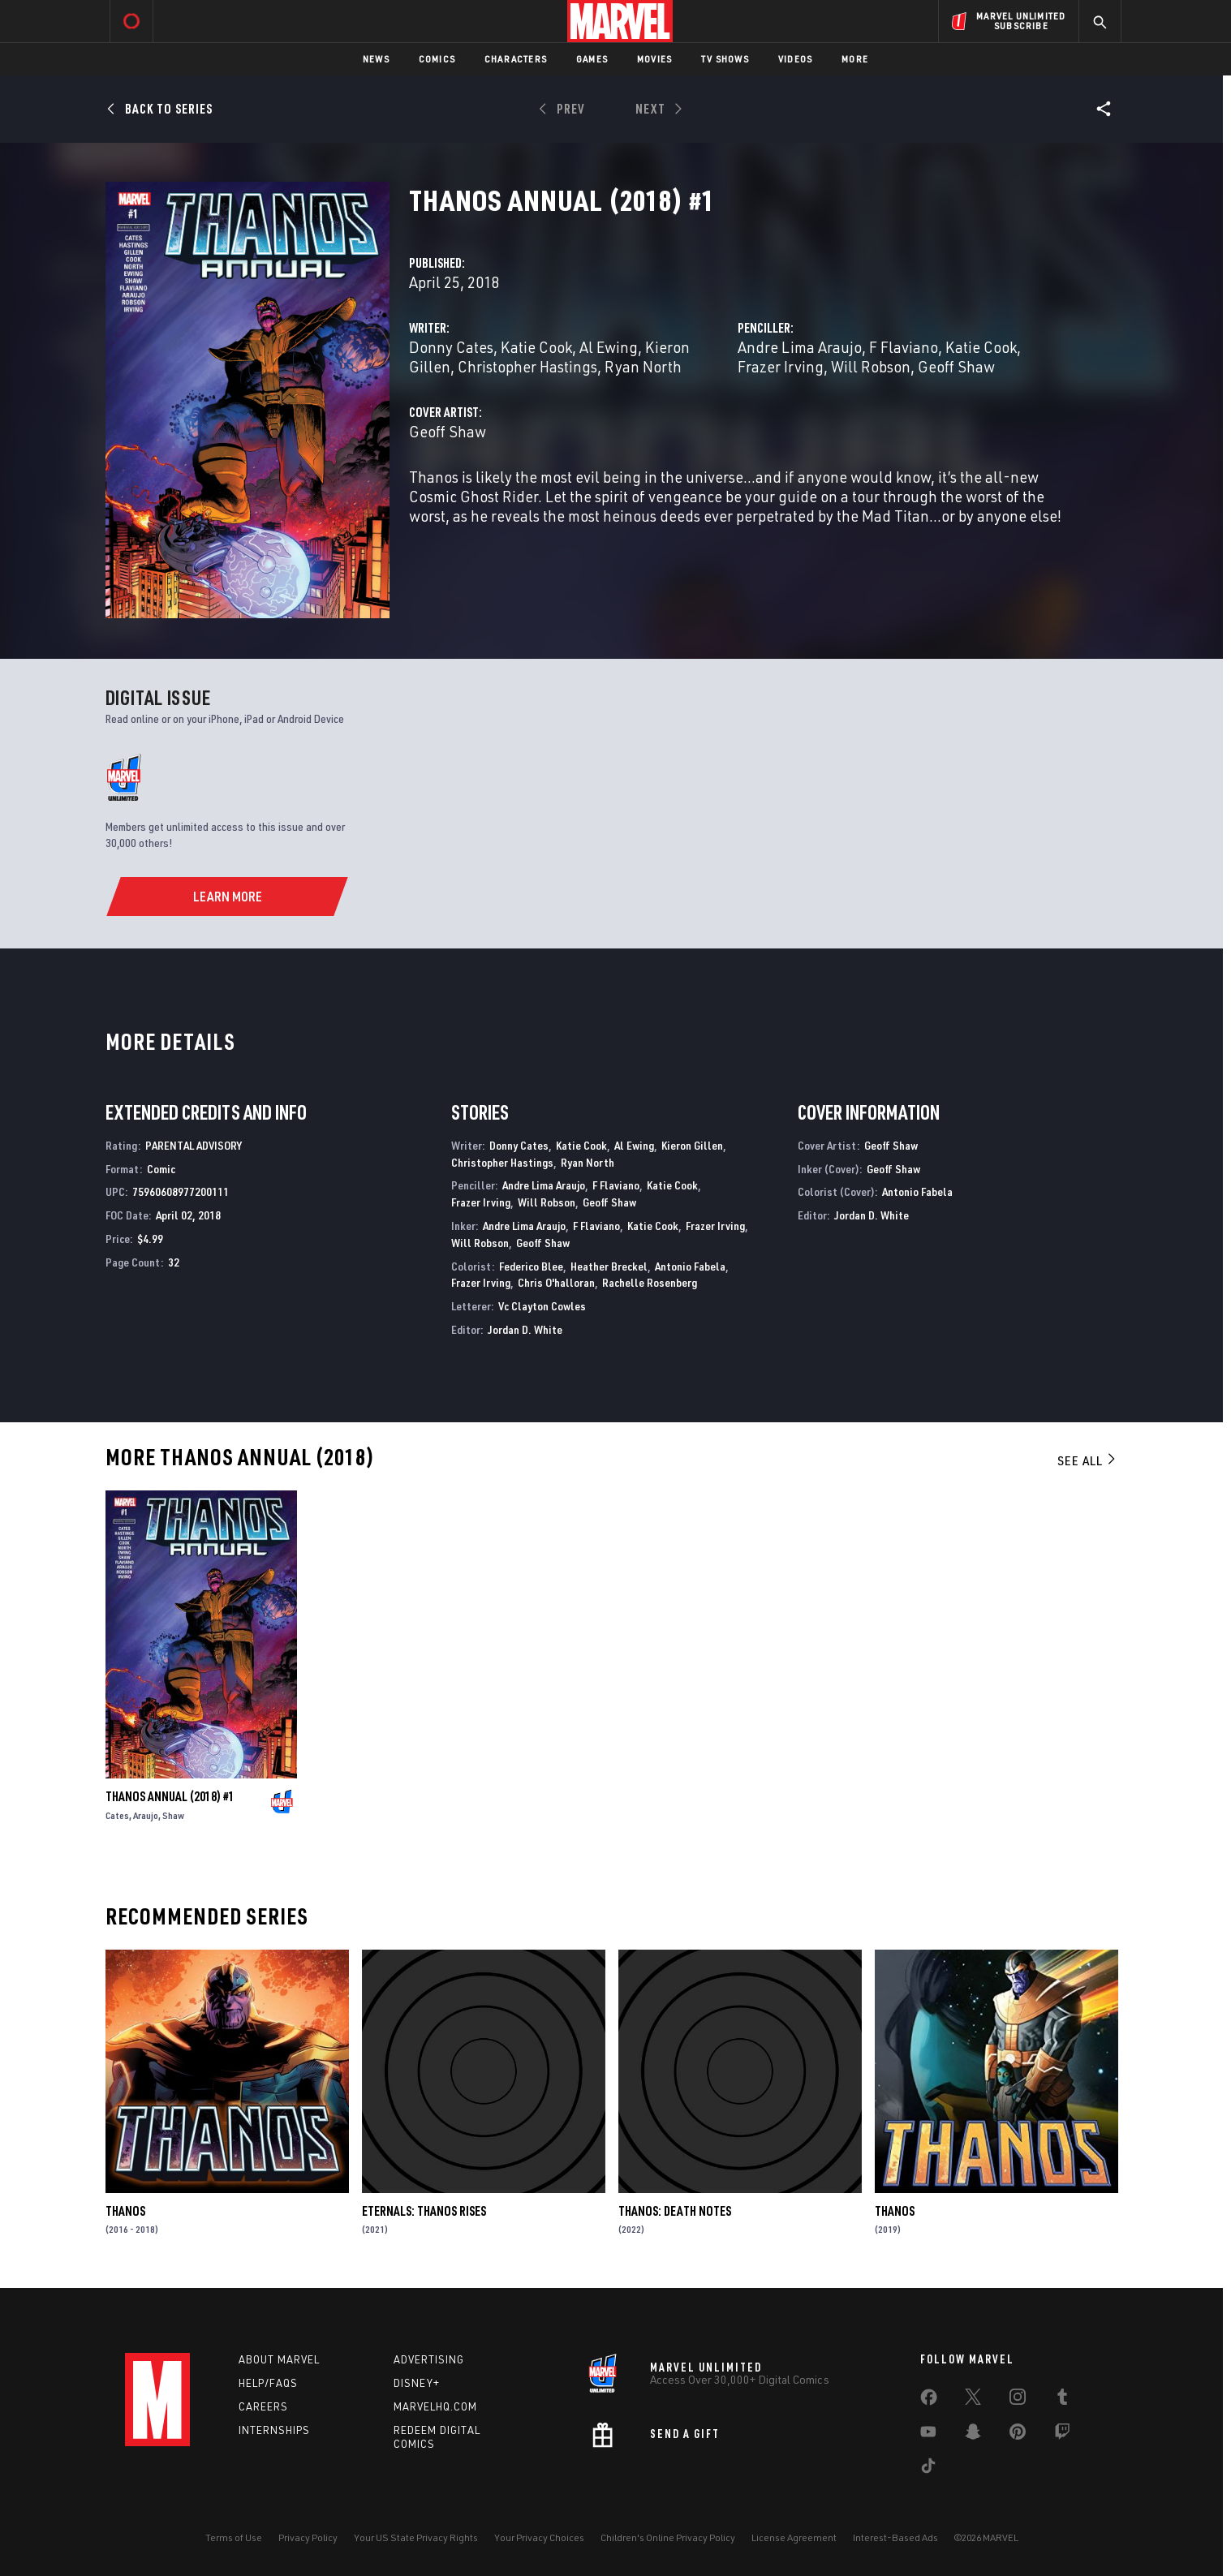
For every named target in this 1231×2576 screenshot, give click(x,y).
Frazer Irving (781, 366)
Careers (263, 2406)
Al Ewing (608, 347)
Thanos (125, 2211)
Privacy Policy (308, 2537)
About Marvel (279, 2359)
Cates (117, 1815)
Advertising (429, 2359)
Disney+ (417, 2382)
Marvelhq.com (435, 2406)
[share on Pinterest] (1017, 2435)
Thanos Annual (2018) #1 (170, 1796)
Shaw (173, 1815)
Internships (274, 2429)
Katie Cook (536, 347)
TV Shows (725, 59)
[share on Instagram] (1017, 2400)
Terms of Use (233, 2537)
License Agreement (794, 2537)
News (376, 59)
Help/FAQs (268, 2382)
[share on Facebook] (928, 2401)
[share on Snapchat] (973, 2435)
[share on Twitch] (1062, 2435)
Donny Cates (451, 347)
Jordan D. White (525, 1329)
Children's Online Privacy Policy (667, 2537)
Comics (437, 59)
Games (592, 59)
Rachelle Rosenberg (649, 1282)
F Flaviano (903, 347)
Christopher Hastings (527, 366)
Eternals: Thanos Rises (424, 2211)
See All (1087, 1460)
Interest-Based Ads (895, 2537)
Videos (795, 59)
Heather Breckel (609, 1266)
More (854, 59)
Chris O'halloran (556, 1282)
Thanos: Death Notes (674, 2211)
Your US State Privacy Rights (416, 2537)
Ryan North (643, 366)
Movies (654, 59)
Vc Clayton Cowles (542, 1306)
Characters (515, 59)
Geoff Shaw (956, 366)
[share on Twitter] (973, 2400)
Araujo (145, 1815)
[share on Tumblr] (1062, 2400)
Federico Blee (531, 1266)
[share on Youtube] (928, 2435)
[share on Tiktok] (928, 2469)
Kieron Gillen (692, 1145)
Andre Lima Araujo (800, 347)
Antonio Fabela (690, 1266)
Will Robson (870, 366)
